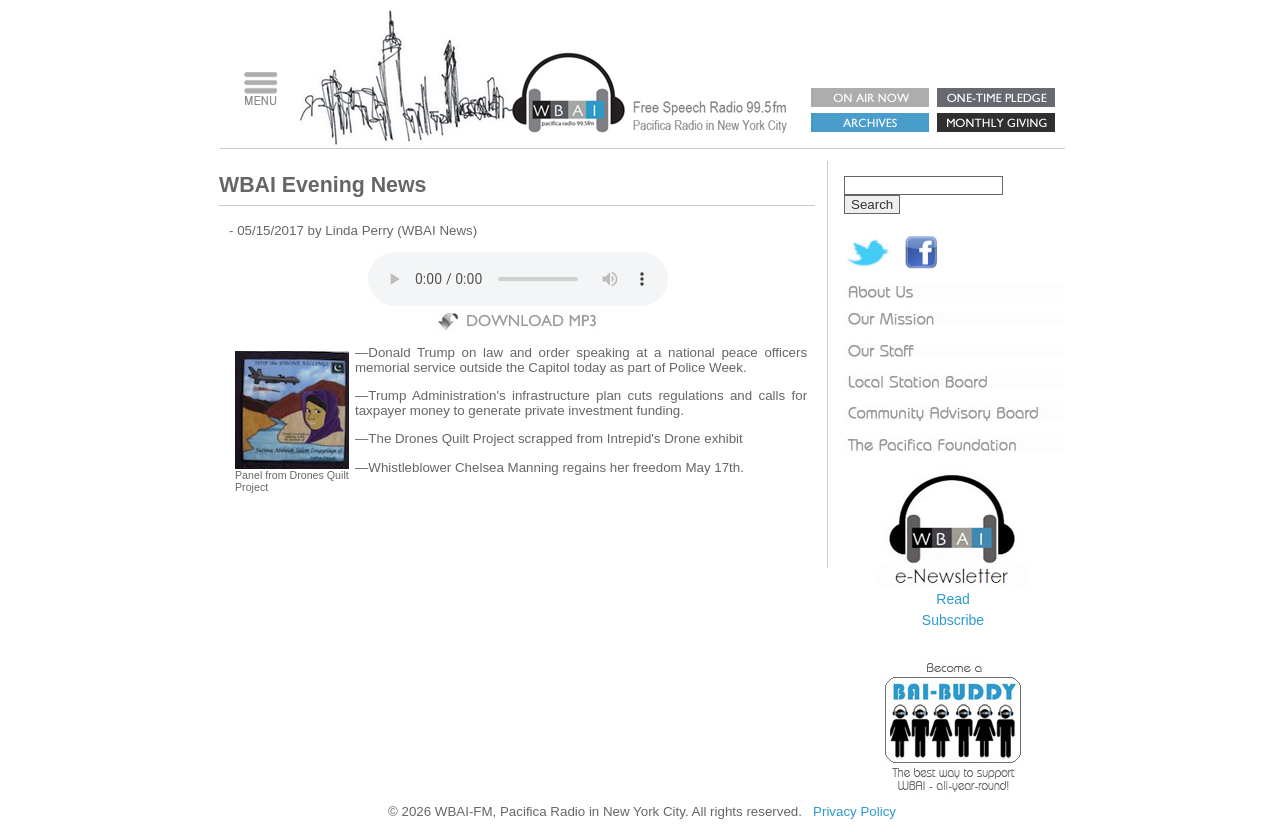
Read (952, 599)
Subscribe (953, 620)
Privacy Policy (854, 811)
